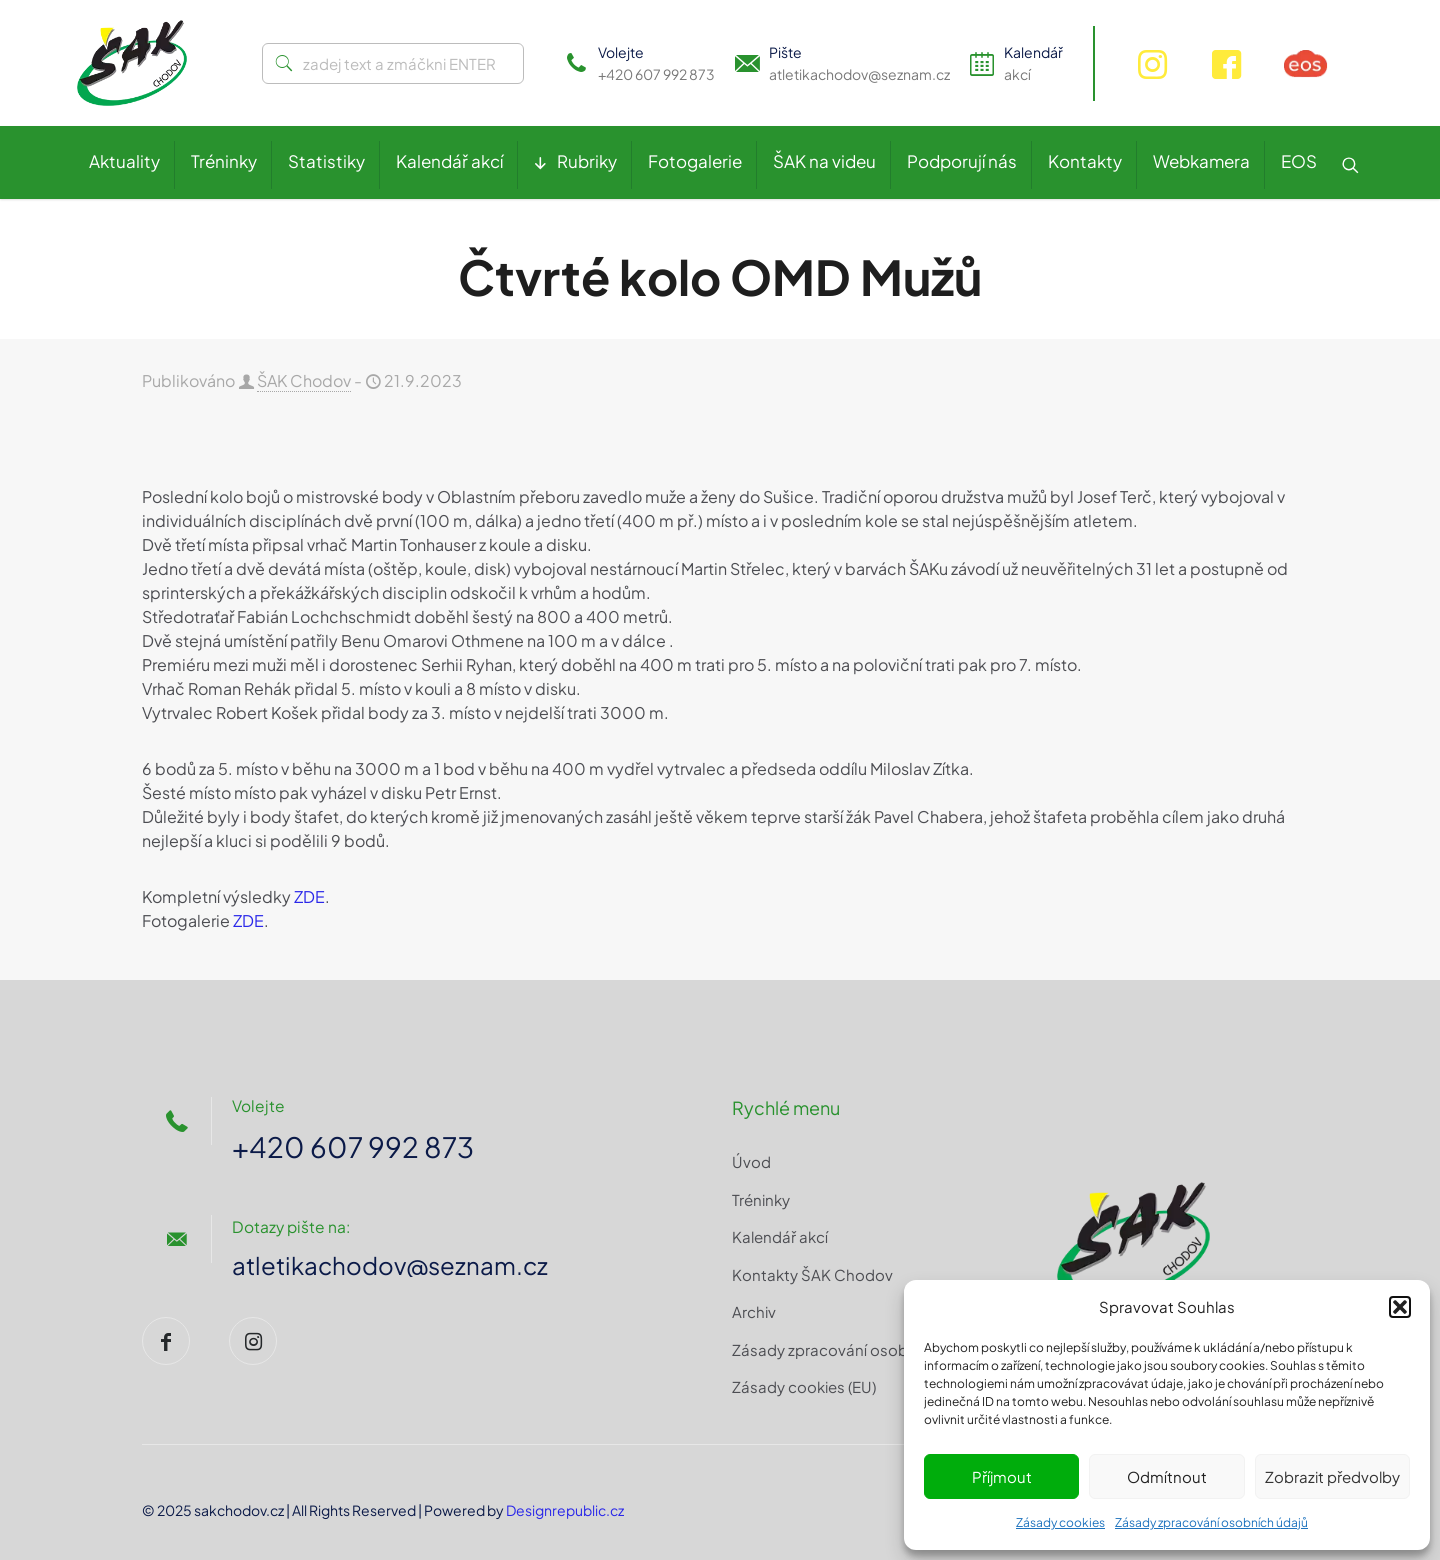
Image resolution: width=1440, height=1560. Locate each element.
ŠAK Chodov (304, 380)
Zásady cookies (1060, 1522)
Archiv (754, 1311)
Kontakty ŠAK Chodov (812, 1274)
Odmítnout (1167, 1476)
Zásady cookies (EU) (804, 1386)
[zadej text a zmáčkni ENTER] (393, 63)
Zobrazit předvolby (1332, 1476)
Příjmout (1002, 1476)
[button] (1400, 1307)
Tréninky (761, 1199)
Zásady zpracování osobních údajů (1211, 1522)
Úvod (751, 1161)
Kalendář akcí (780, 1236)
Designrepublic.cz (565, 1510)
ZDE (309, 896)
